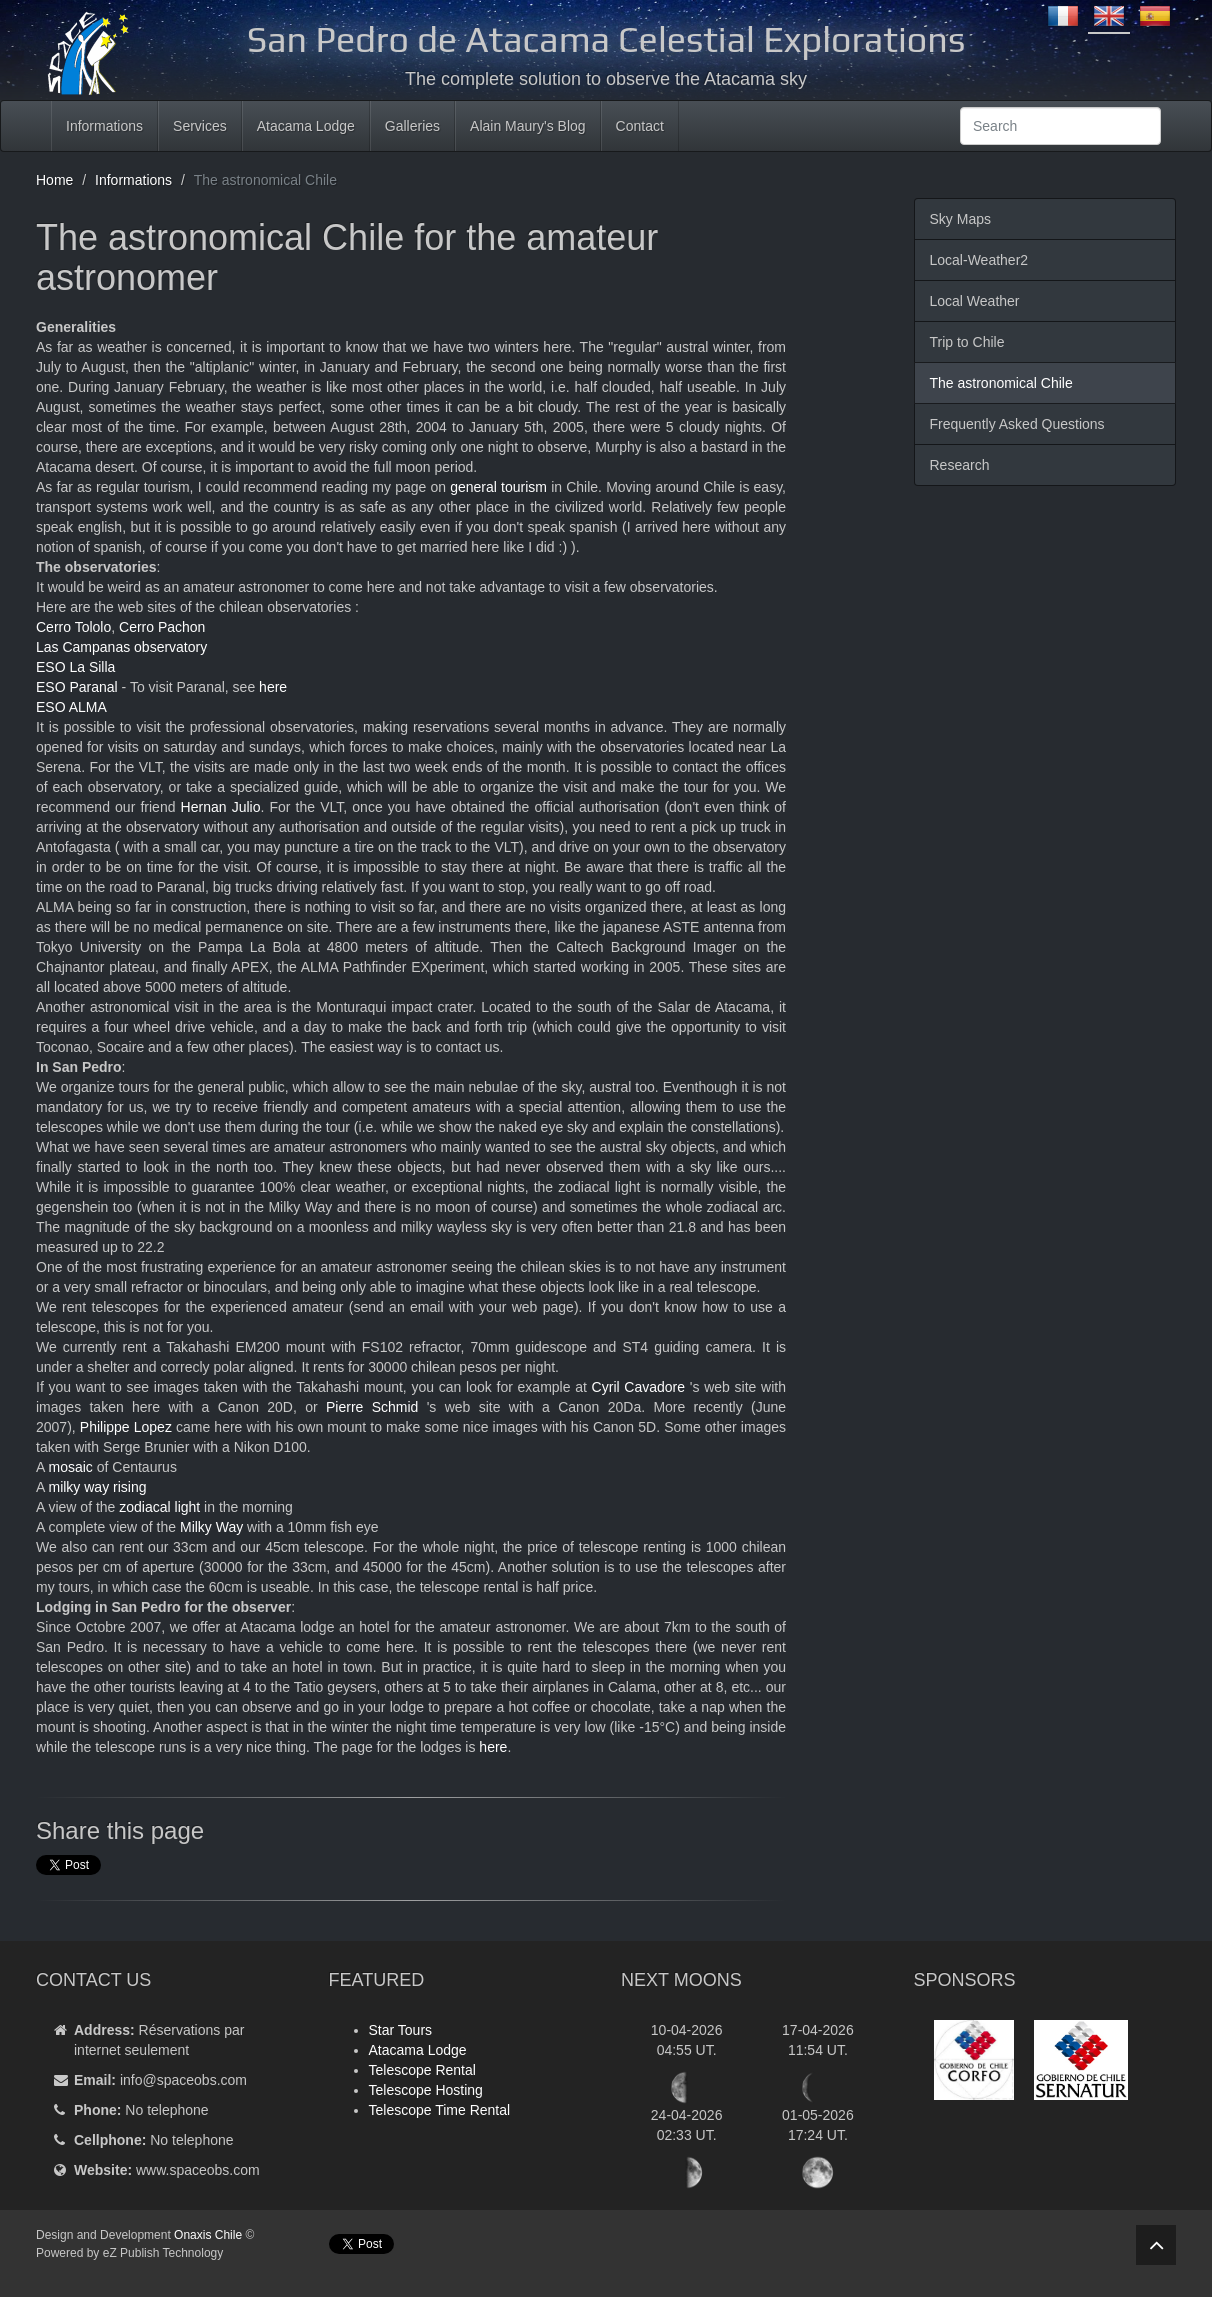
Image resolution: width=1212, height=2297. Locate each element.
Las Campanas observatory (121, 647)
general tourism (498, 487)
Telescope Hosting (426, 2090)
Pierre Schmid (372, 1407)
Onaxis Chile (208, 2235)
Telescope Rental (422, 2070)
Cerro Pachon (162, 627)
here (273, 687)
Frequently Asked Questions (1017, 424)
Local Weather (975, 301)
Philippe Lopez (126, 1427)
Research (960, 465)
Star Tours (401, 2030)
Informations (104, 126)
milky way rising (97, 1487)
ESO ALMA (71, 707)
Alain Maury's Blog (528, 126)
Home (54, 180)
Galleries (412, 126)
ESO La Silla (75, 667)
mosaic (70, 1467)
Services (200, 126)
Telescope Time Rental (440, 2110)
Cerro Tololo (73, 627)
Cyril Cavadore (638, 1387)
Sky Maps (960, 219)
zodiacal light (159, 1507)
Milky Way (211, 1527)
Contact (640, 126)
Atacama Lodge (306, 126)
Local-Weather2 (979, 260)
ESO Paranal (77, 687)
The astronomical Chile (1001, 383)
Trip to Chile (967, 342)
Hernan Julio (221, 807)
